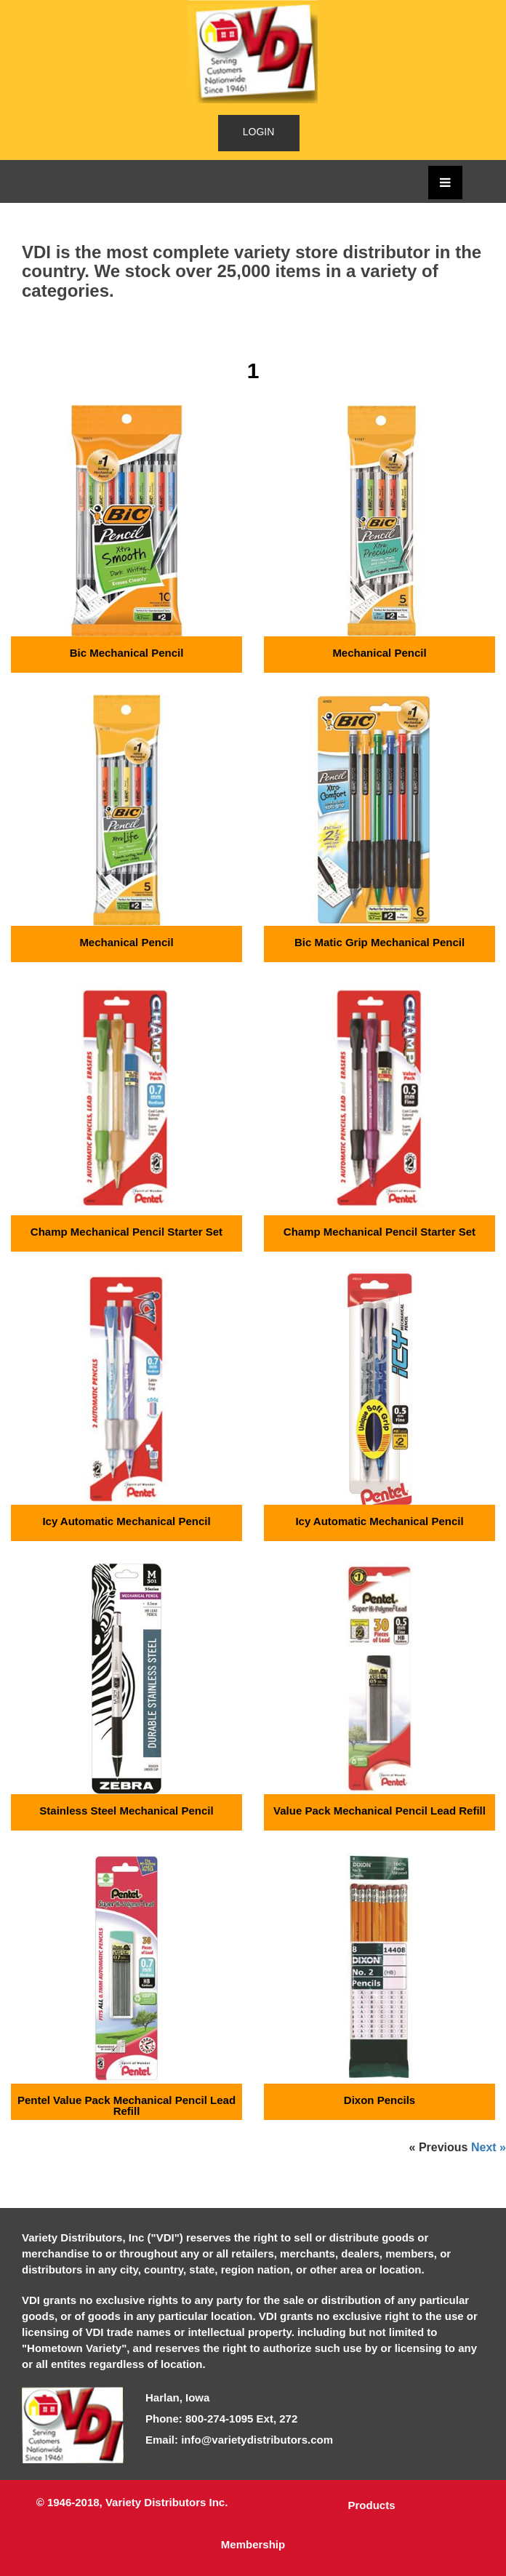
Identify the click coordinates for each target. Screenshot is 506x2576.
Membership (253, 2544)
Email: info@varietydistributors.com (239, 2439)
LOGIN (259, 131)
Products (371, 2505)
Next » (488, 2147)
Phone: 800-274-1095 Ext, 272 (221, 2418)
